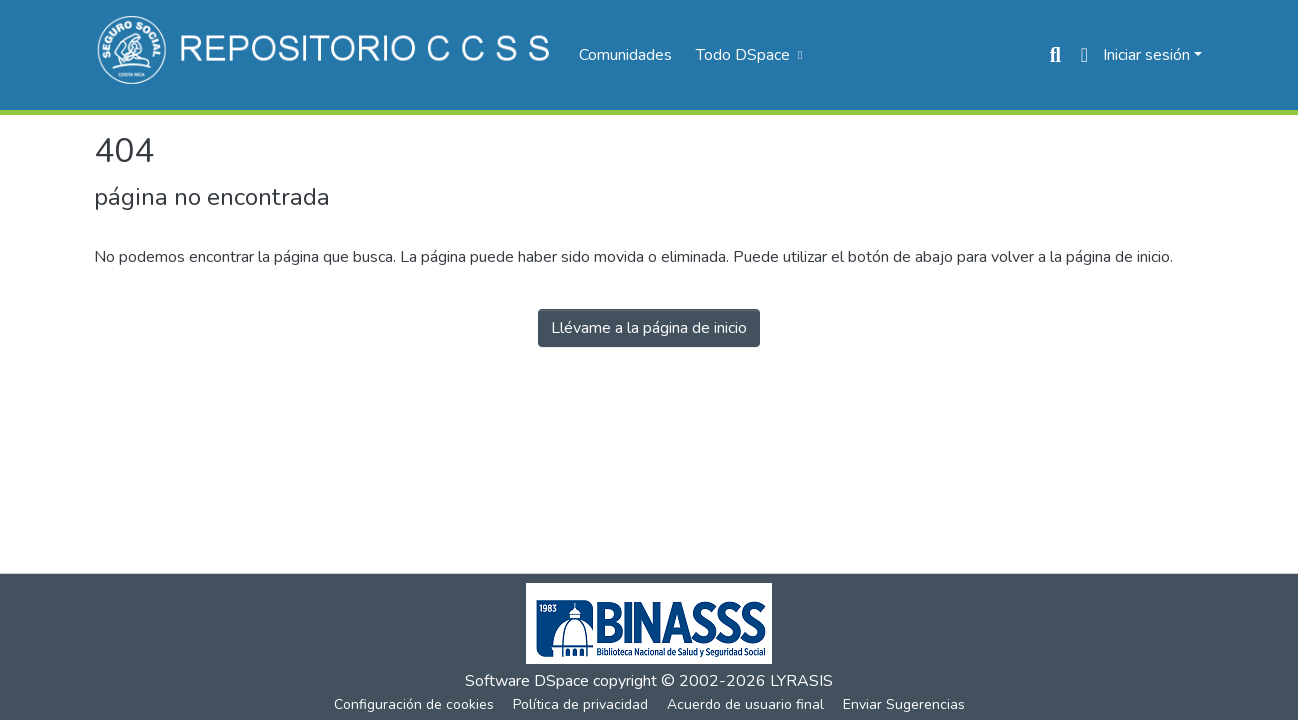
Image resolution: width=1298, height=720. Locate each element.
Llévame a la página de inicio (649, 328)
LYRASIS (801, 681)
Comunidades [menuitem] (625, 55)
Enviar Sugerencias (904, 704)
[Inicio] (326, 55)
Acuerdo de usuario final (745, 704)
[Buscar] (1055, 55)
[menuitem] (747, 55)
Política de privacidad (580, 704)
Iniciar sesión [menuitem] (1146, 55)
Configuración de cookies (414, 704)
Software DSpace (527, 681)
